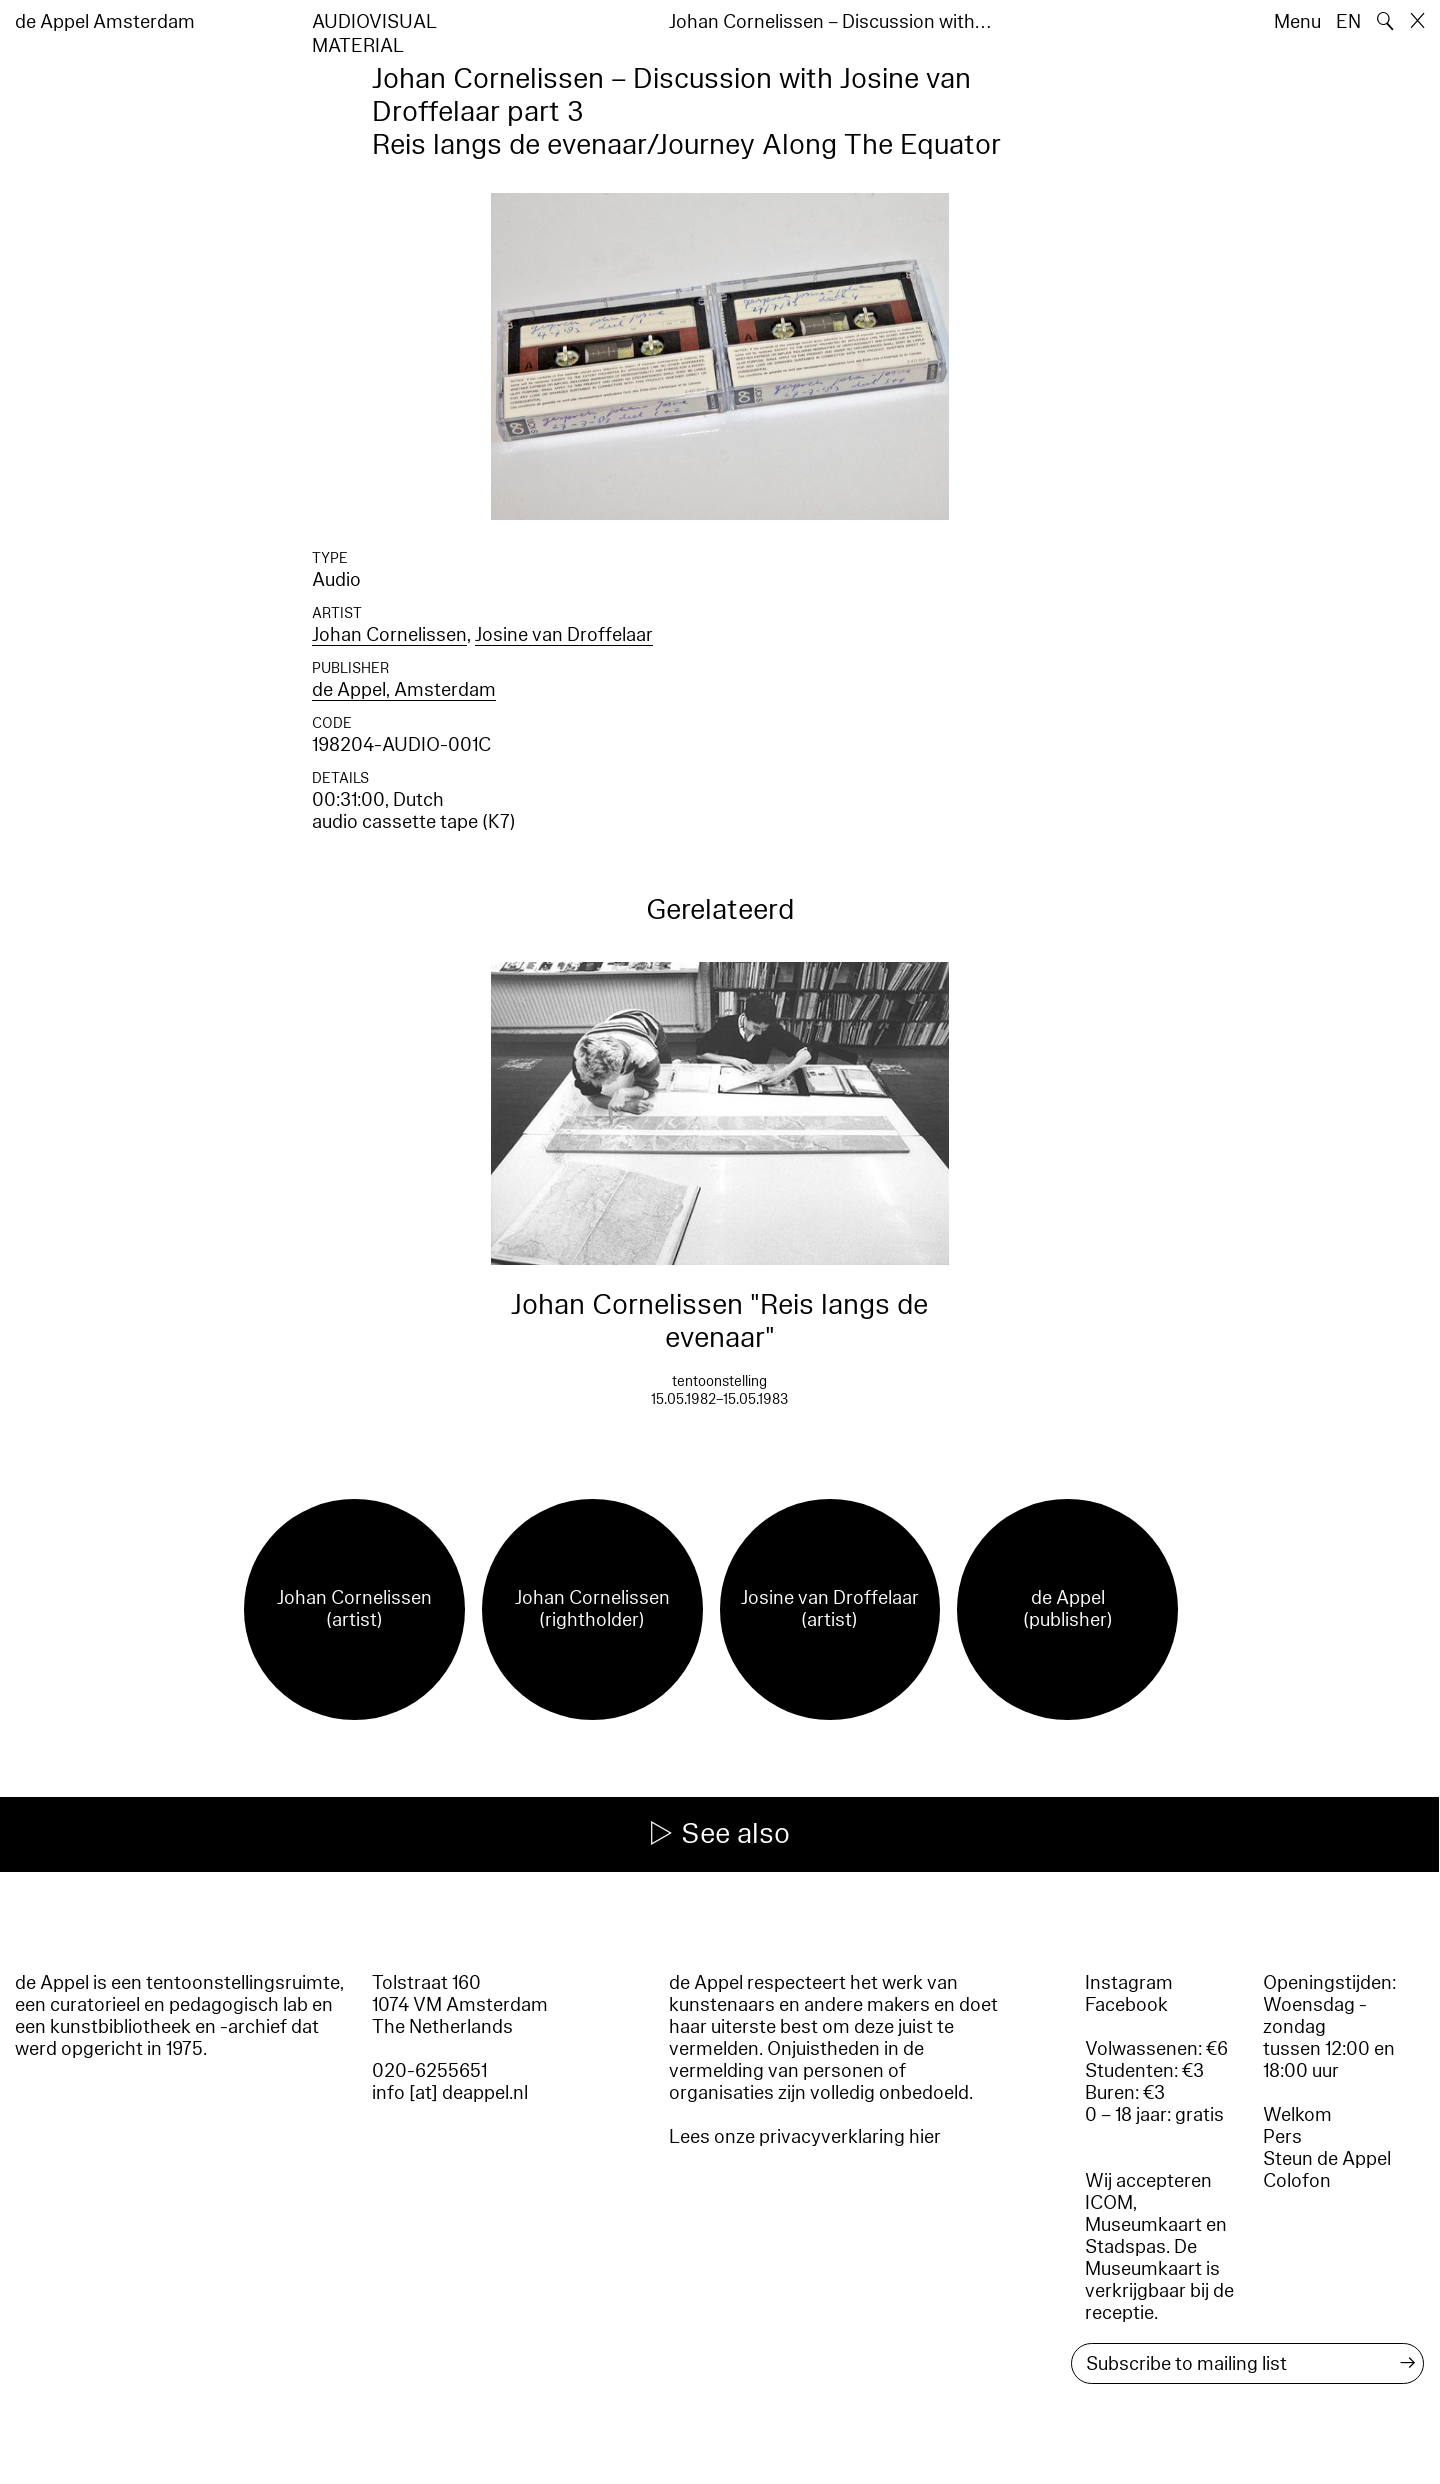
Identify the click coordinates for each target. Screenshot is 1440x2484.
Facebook (1126, 2005)
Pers (1282, 2137)
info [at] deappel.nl (450, 2093)
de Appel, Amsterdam (404, 690)
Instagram (1129, 1983)
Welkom (1297, 2115)
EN (1348, 22)
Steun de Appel (1327, 2159)
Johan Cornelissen (389, 635)
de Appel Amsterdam (105, 22)
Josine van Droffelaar (564, 635)
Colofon (1297, 2181)
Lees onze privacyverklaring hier (805, 2137)
